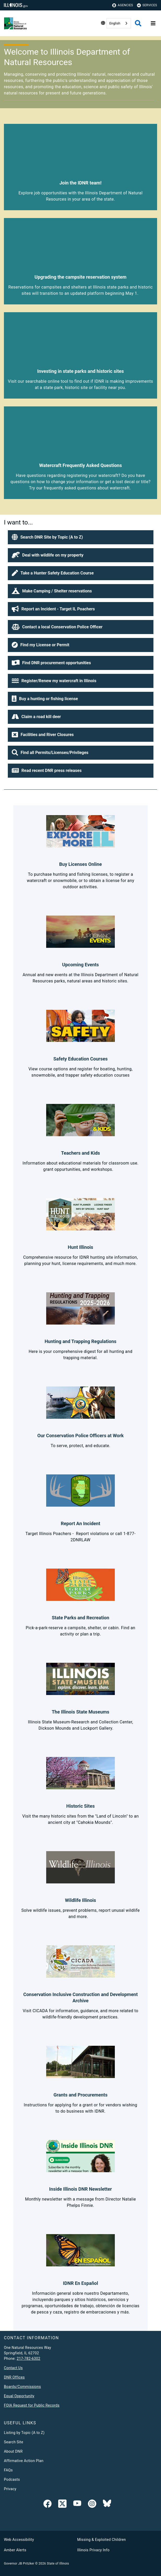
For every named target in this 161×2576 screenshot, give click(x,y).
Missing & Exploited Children (101, 2539)
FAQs (8, 2470)
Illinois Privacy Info (93, 2550)
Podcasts (12, 2479)
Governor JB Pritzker (19, 2563)
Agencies (122, 5)
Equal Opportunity (19, 2396)
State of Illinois (58, 2563)
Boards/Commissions (22, 2387)
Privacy (10, 2489)
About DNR (13, 2451)
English (114, 23)
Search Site (13, 2442)
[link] (47, 2505)
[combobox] (118, 23)
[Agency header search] (138, 23)
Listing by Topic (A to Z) (24, 2433)
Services (147, 5)
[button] (80, 537)
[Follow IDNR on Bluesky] (107, 2505)
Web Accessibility (19, 2539)
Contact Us (13, 2368)
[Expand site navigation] (153, 23)
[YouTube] (77, 2505)
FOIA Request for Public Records (31, 2405)
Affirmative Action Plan (24, 2461)
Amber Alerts (15, 2550)
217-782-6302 (28, 2358)
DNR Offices (14, 2377)
